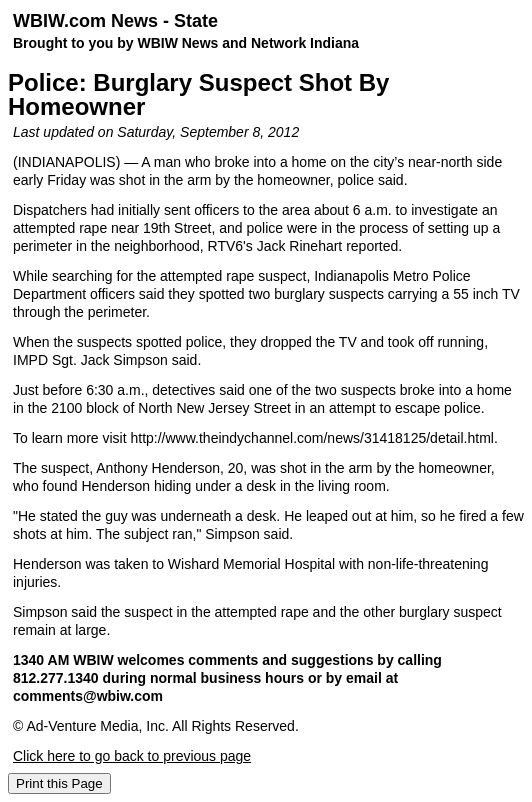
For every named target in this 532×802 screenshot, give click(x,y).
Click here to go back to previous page (132, 756)
